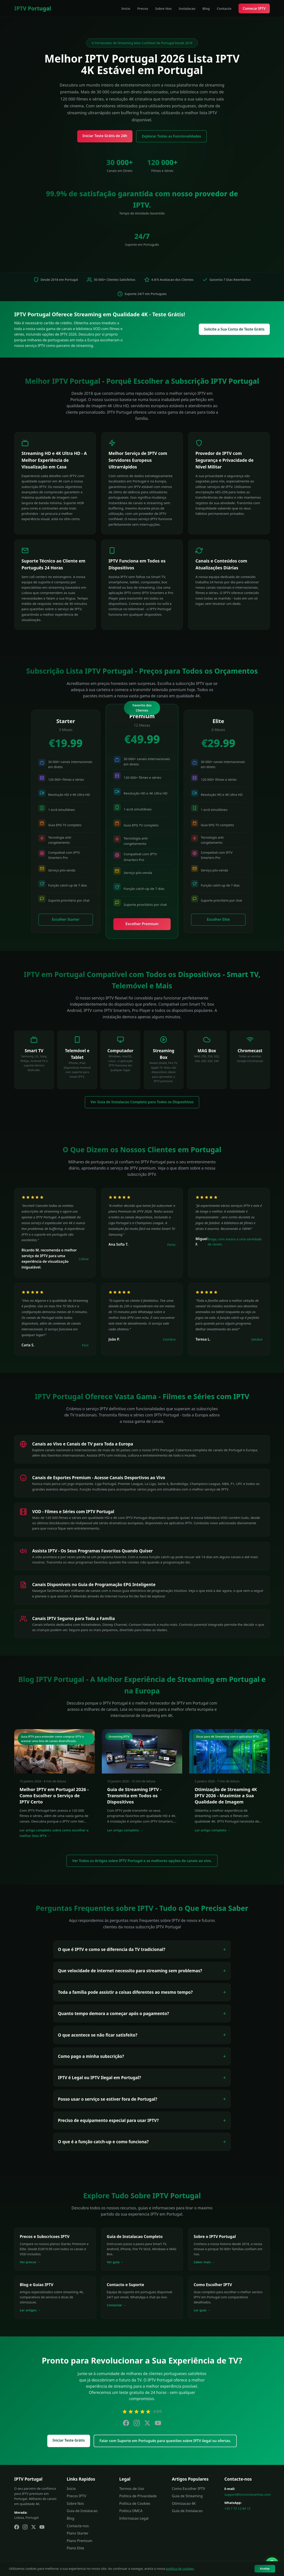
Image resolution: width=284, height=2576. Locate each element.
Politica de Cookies (134, 2503)
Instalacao (187, 8)
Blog (206, 8)
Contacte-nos (78, 2525)
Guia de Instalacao (82, 2510)
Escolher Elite (218, 919)
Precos (142, 8)
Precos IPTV (76, 2495)
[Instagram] (137, 2424)
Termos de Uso (131, 2488)
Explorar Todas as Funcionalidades (171, 136)
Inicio (125, 8)
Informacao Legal (134, 2518)
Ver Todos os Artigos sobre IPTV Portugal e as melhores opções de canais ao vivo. (142, 1860)
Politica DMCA (131, 2510)
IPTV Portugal (32, 8)
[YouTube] (158, 2424)
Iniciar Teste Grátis (69, 2440)
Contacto (224, 8)
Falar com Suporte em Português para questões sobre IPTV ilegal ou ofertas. (165, 2440)
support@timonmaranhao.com (247, 2494)
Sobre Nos (163, 8)
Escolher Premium (142, 923)
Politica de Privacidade (138, 2495)
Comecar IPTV (254, 8)
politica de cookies (180, 2568)
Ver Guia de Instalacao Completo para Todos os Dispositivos (142, 1101)
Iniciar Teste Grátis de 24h (105, 135)
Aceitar (265, 2568)
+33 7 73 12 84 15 (237, 2508)
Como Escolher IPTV (188, 2488)
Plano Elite (75, 2548)
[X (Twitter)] (147, 2424)
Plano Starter (78, 2533)
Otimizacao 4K (184, 2503)
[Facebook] (126, 2424)
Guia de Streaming (187, 2495)
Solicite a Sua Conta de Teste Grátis (234, 329)
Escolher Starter (65, 919)
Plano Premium (79, 2540)
